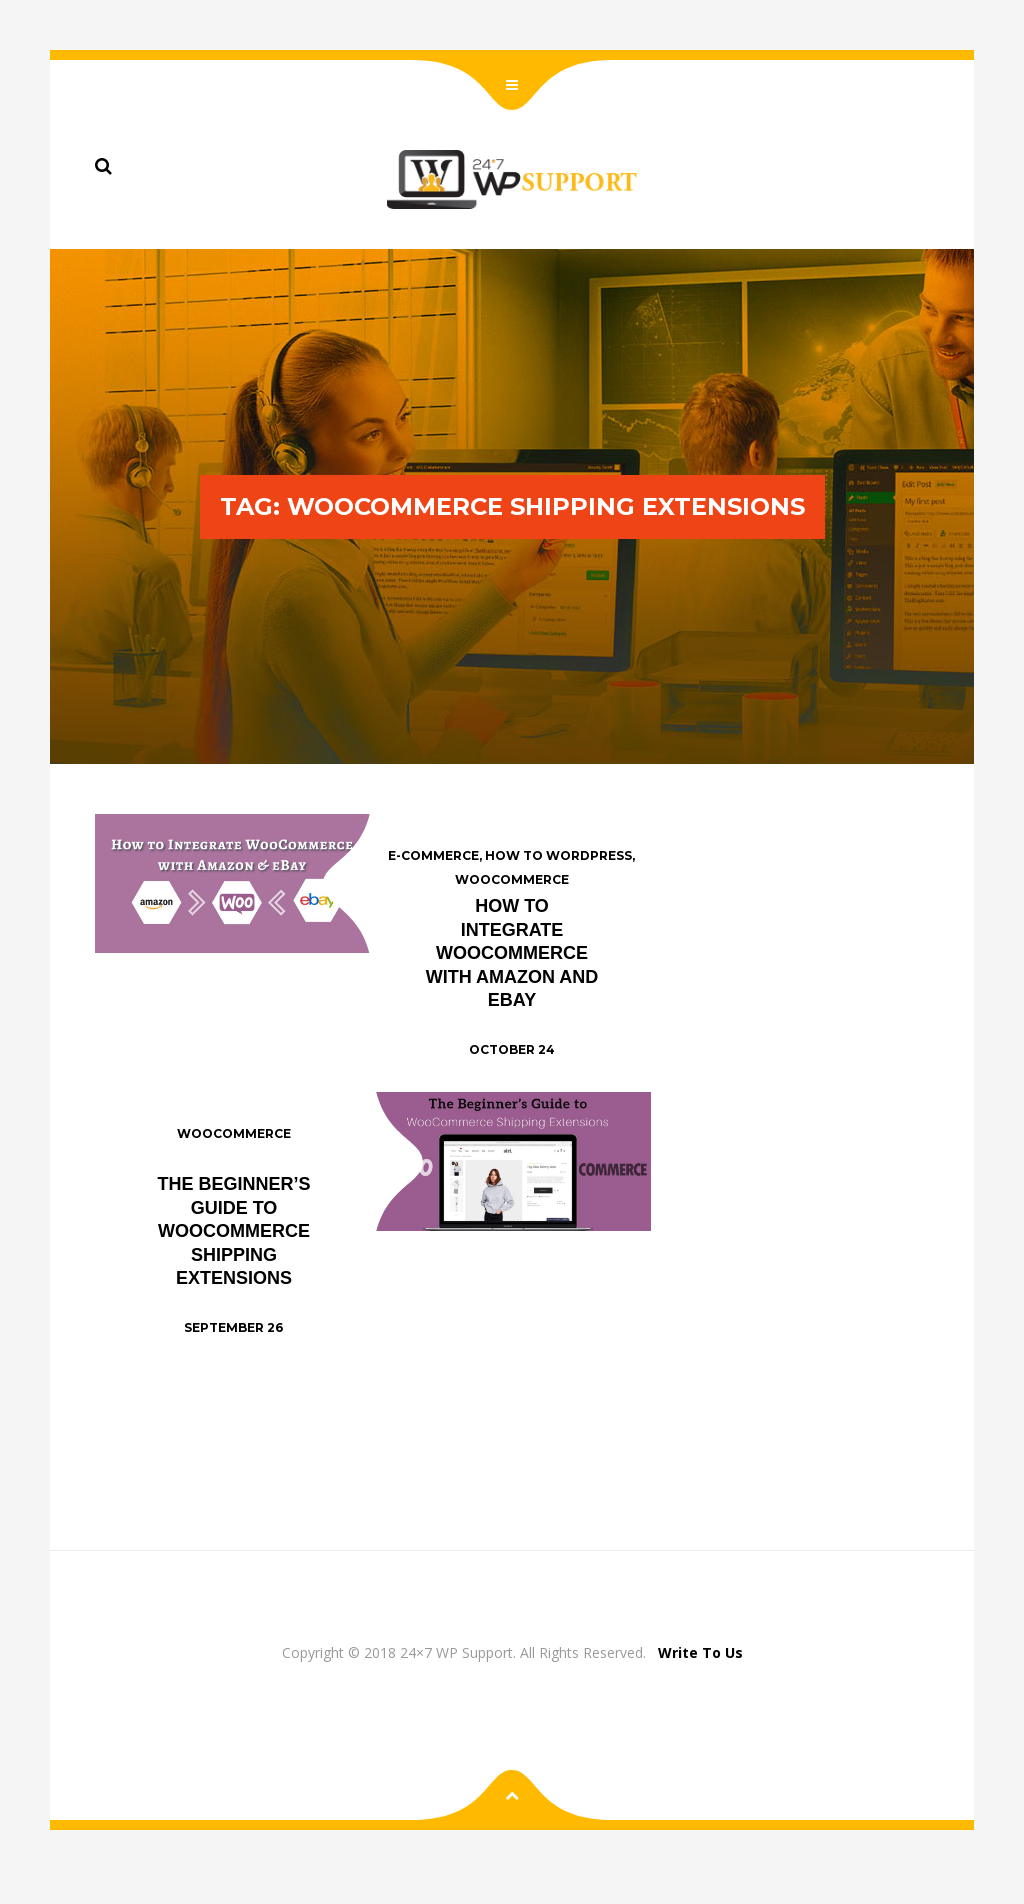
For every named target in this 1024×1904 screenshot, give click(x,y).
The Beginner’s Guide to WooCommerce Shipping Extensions (233, 1231)
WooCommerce (512, 879)
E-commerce (433, 855)
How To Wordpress (558, 855)
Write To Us (700, 1652)
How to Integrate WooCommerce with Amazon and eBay (512, 953)
